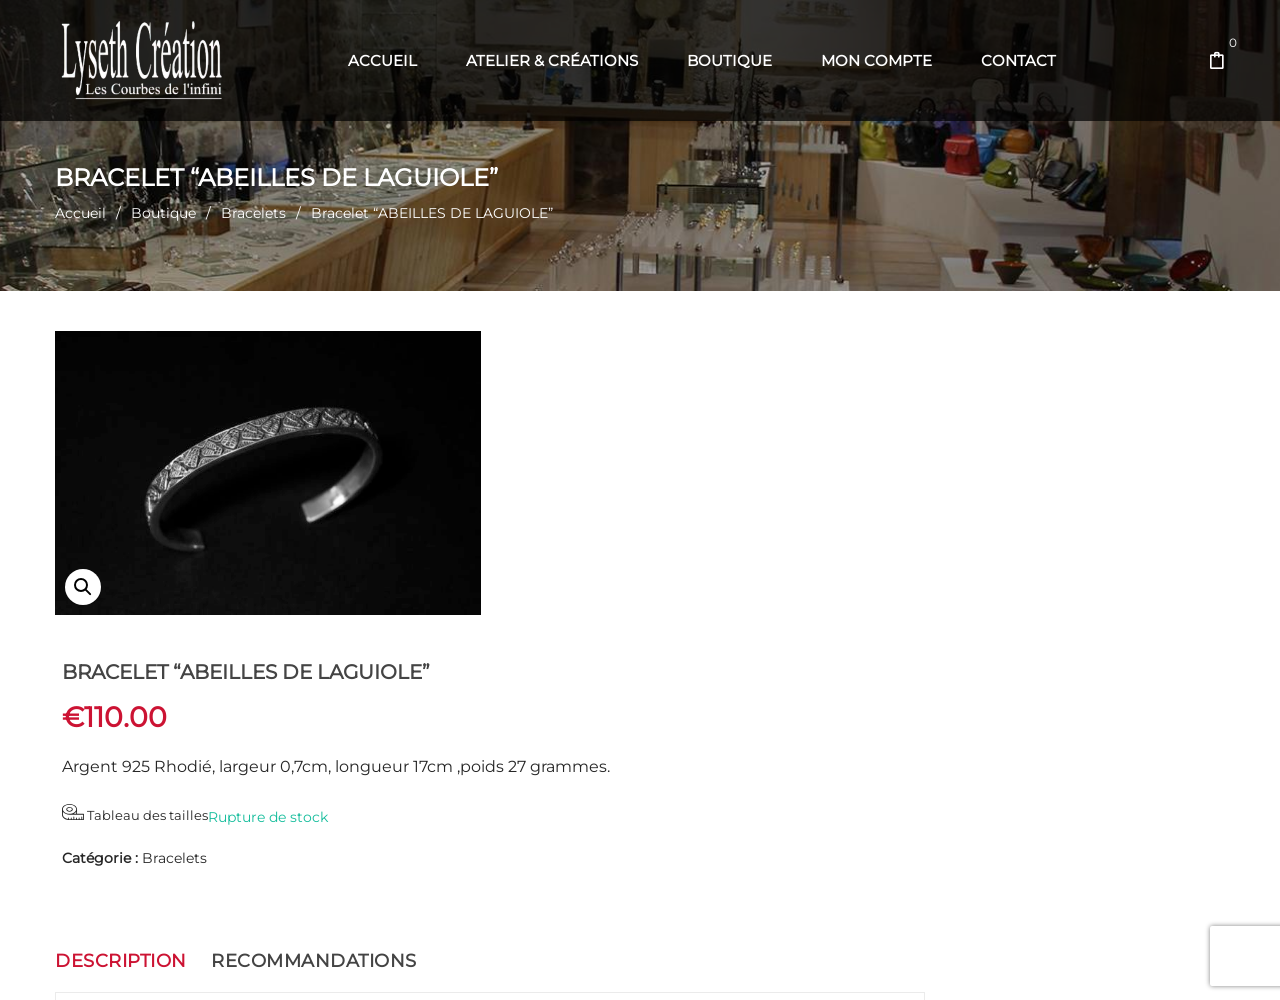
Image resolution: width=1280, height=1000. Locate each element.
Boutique (163, 213)
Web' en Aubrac (672, 960)
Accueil (80, 213)
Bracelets (253, 213)
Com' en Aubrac (775, 960)
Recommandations (314, 673)
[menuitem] (382, 61)
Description (121, 673)
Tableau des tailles (584, 526)
